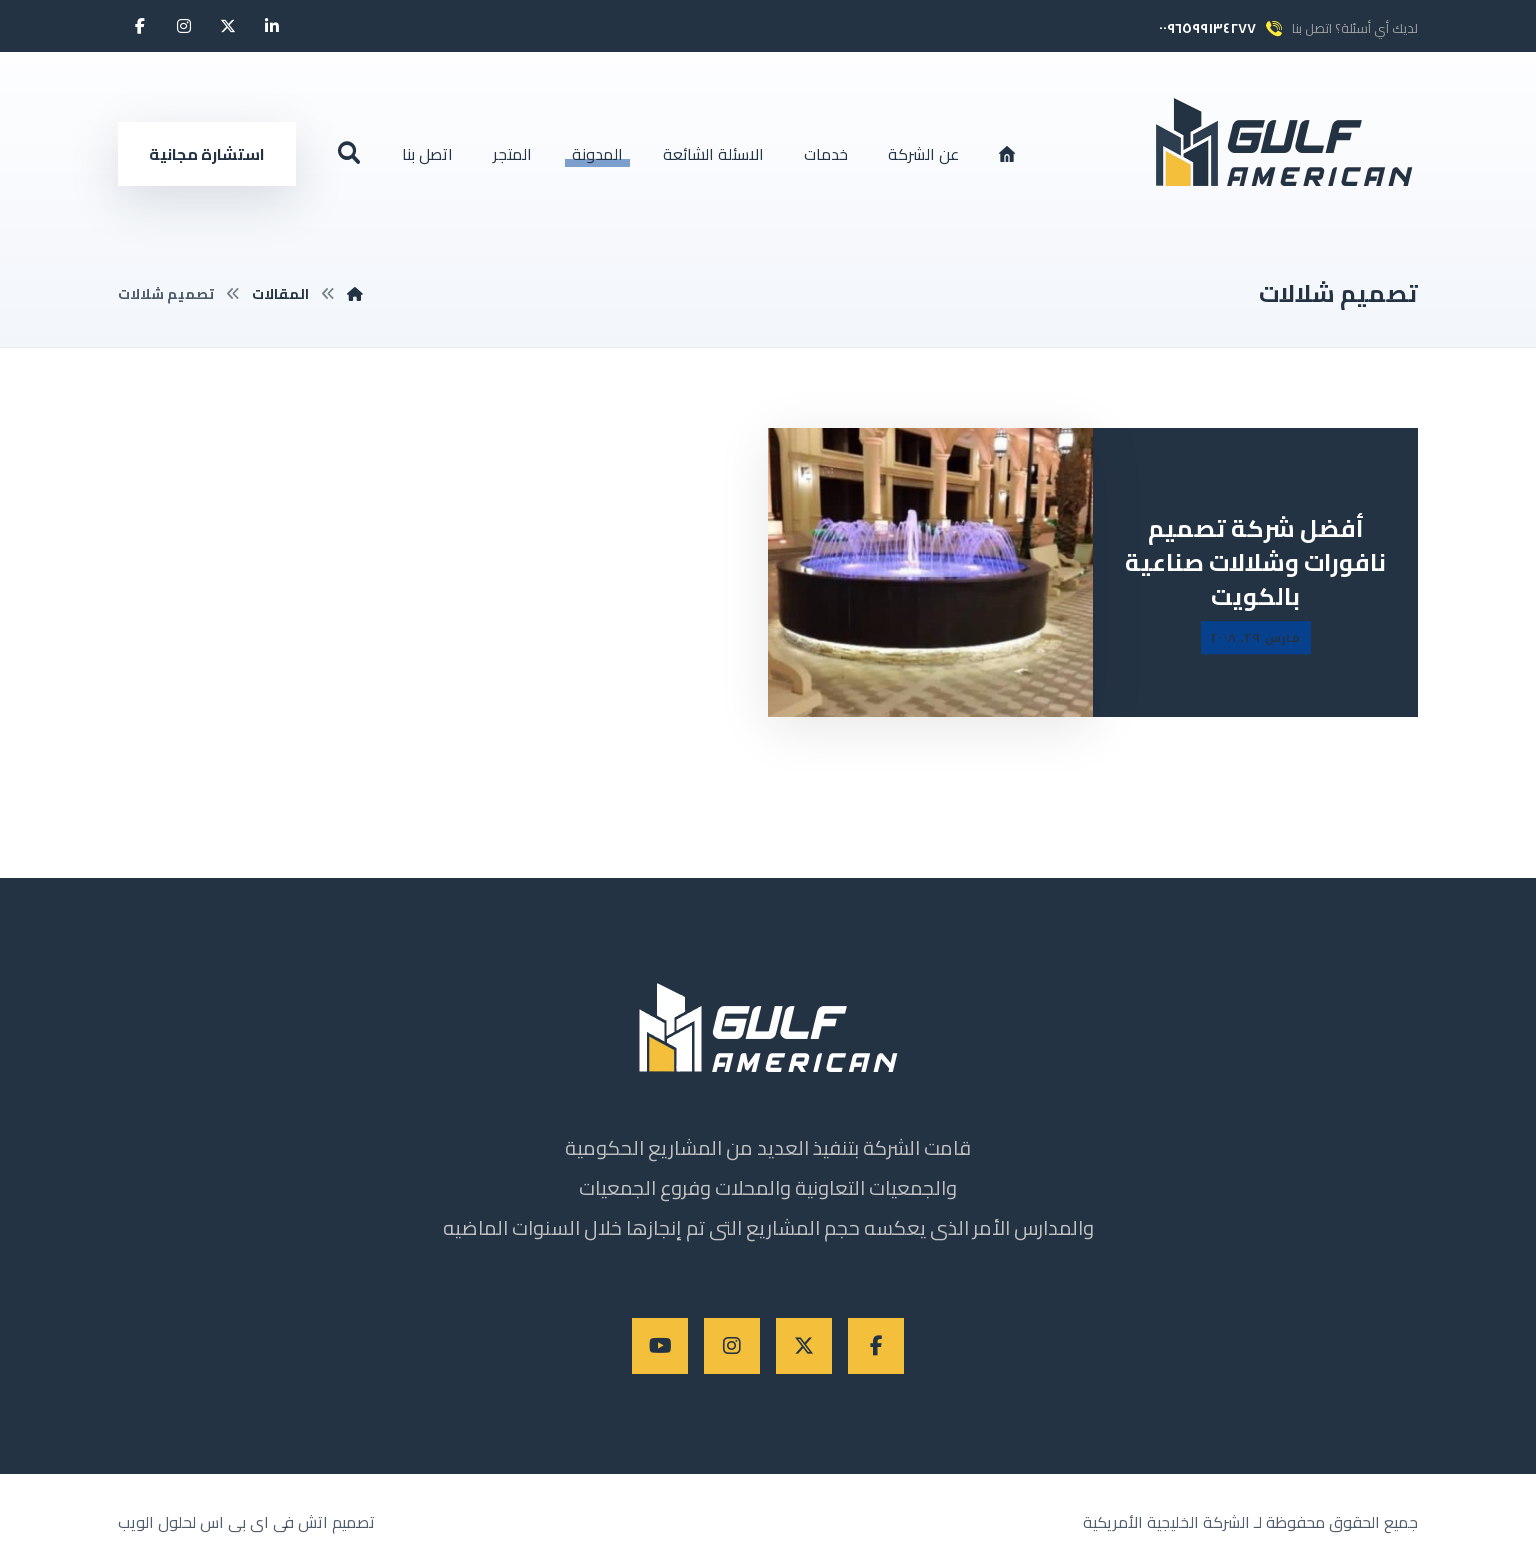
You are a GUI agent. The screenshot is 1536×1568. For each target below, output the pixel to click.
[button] (272, 26)
